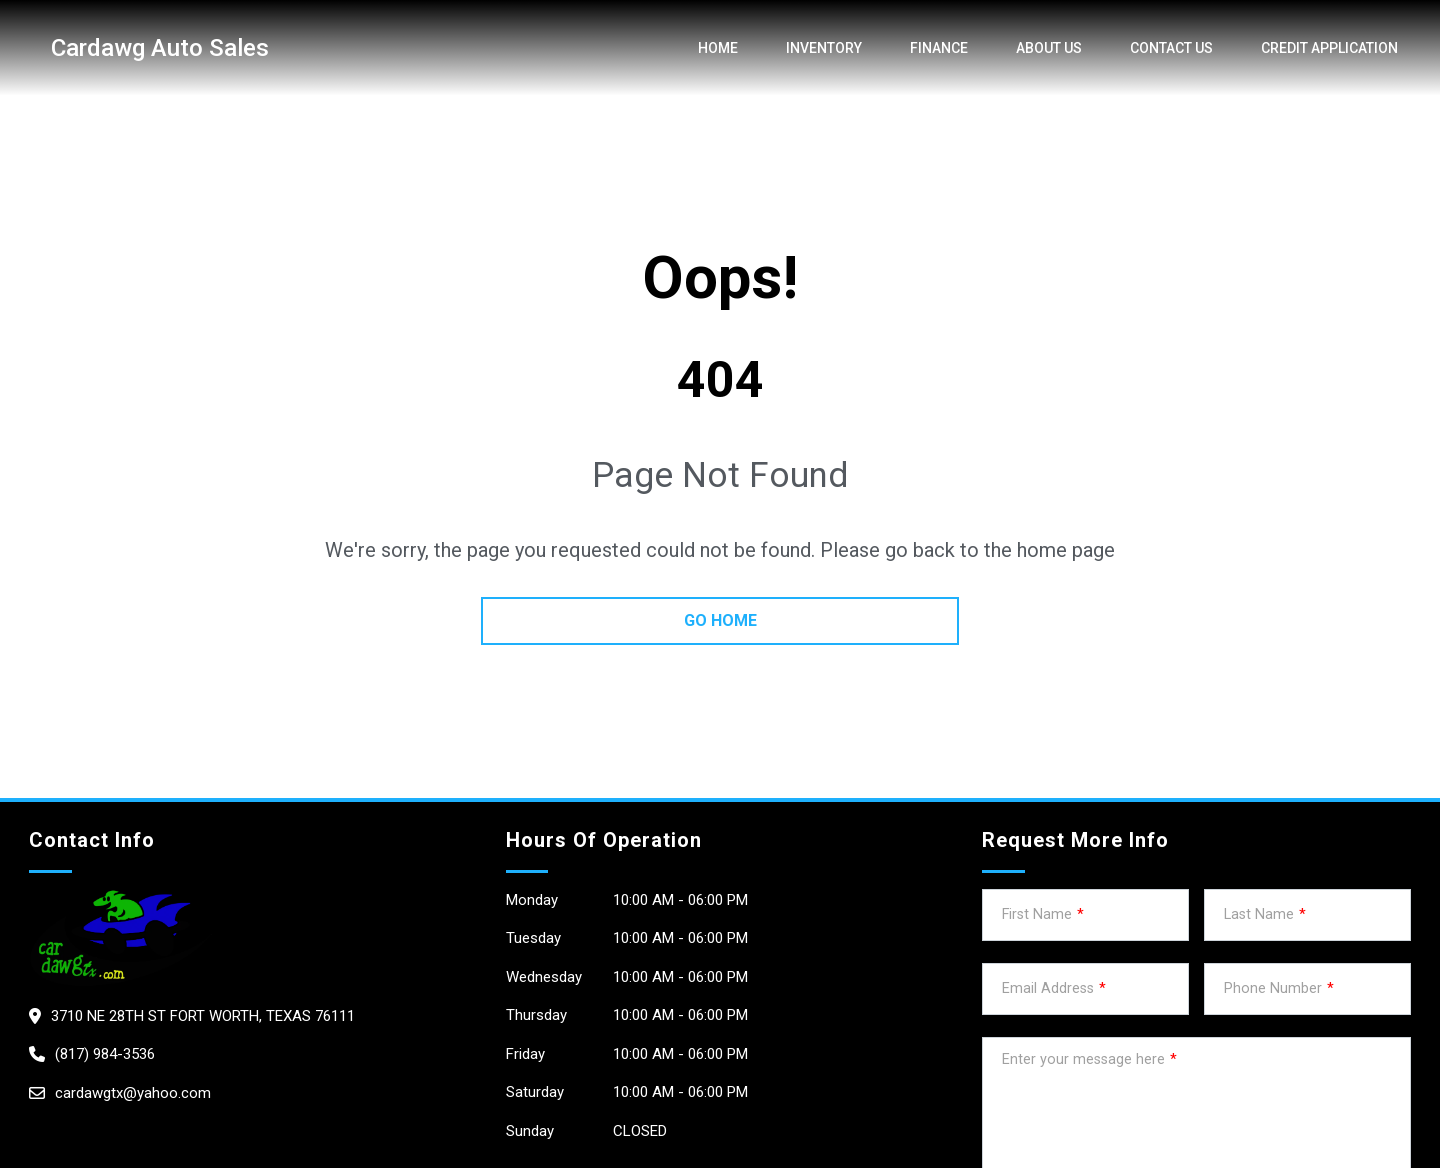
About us (1049, 48)
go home (720, 620)
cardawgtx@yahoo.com (133, 1093)
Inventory (824, 48)
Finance (939, 48)
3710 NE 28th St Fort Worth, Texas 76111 (203, 1016)
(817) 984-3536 (105, 1054)
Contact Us (1171, 48)
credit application (1329, 48)
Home (718, 48)
